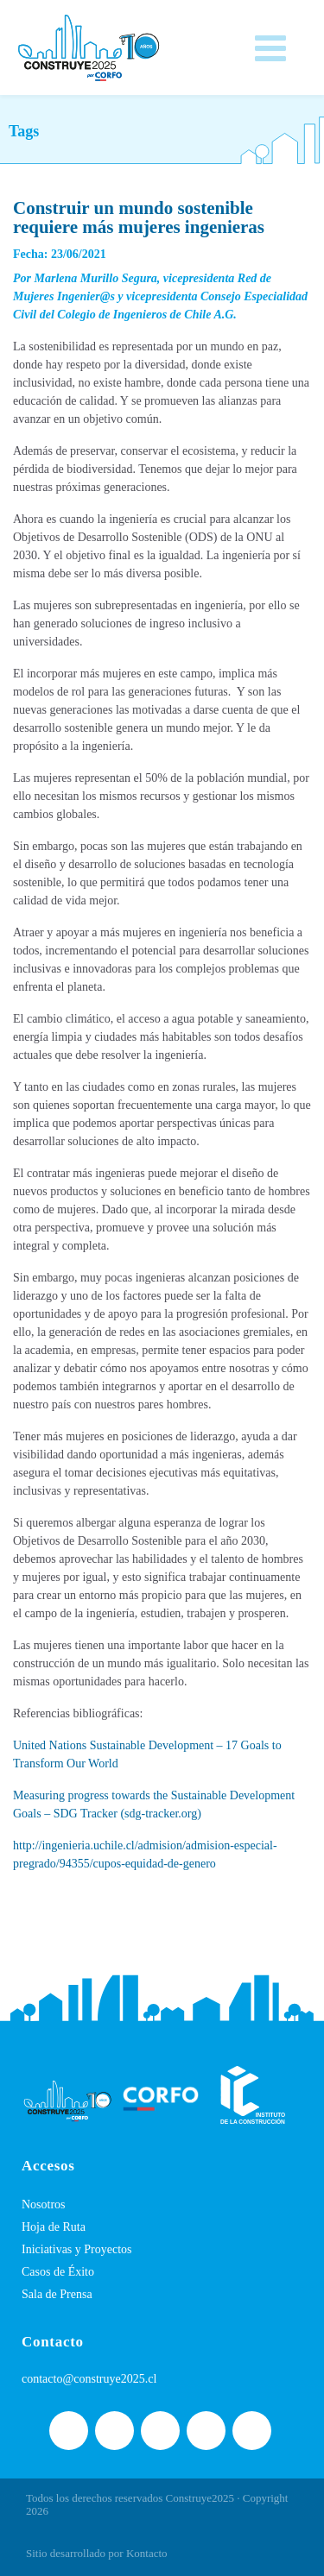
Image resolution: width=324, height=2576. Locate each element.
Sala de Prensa (57, 2294)
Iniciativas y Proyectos (77, 2249)
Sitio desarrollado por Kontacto (97, 2553)
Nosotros (44, 2204)
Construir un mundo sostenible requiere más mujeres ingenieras (138, 217)
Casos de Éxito (58, 2271)
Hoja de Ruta (54, 2226)
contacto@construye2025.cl (89, 2378)
